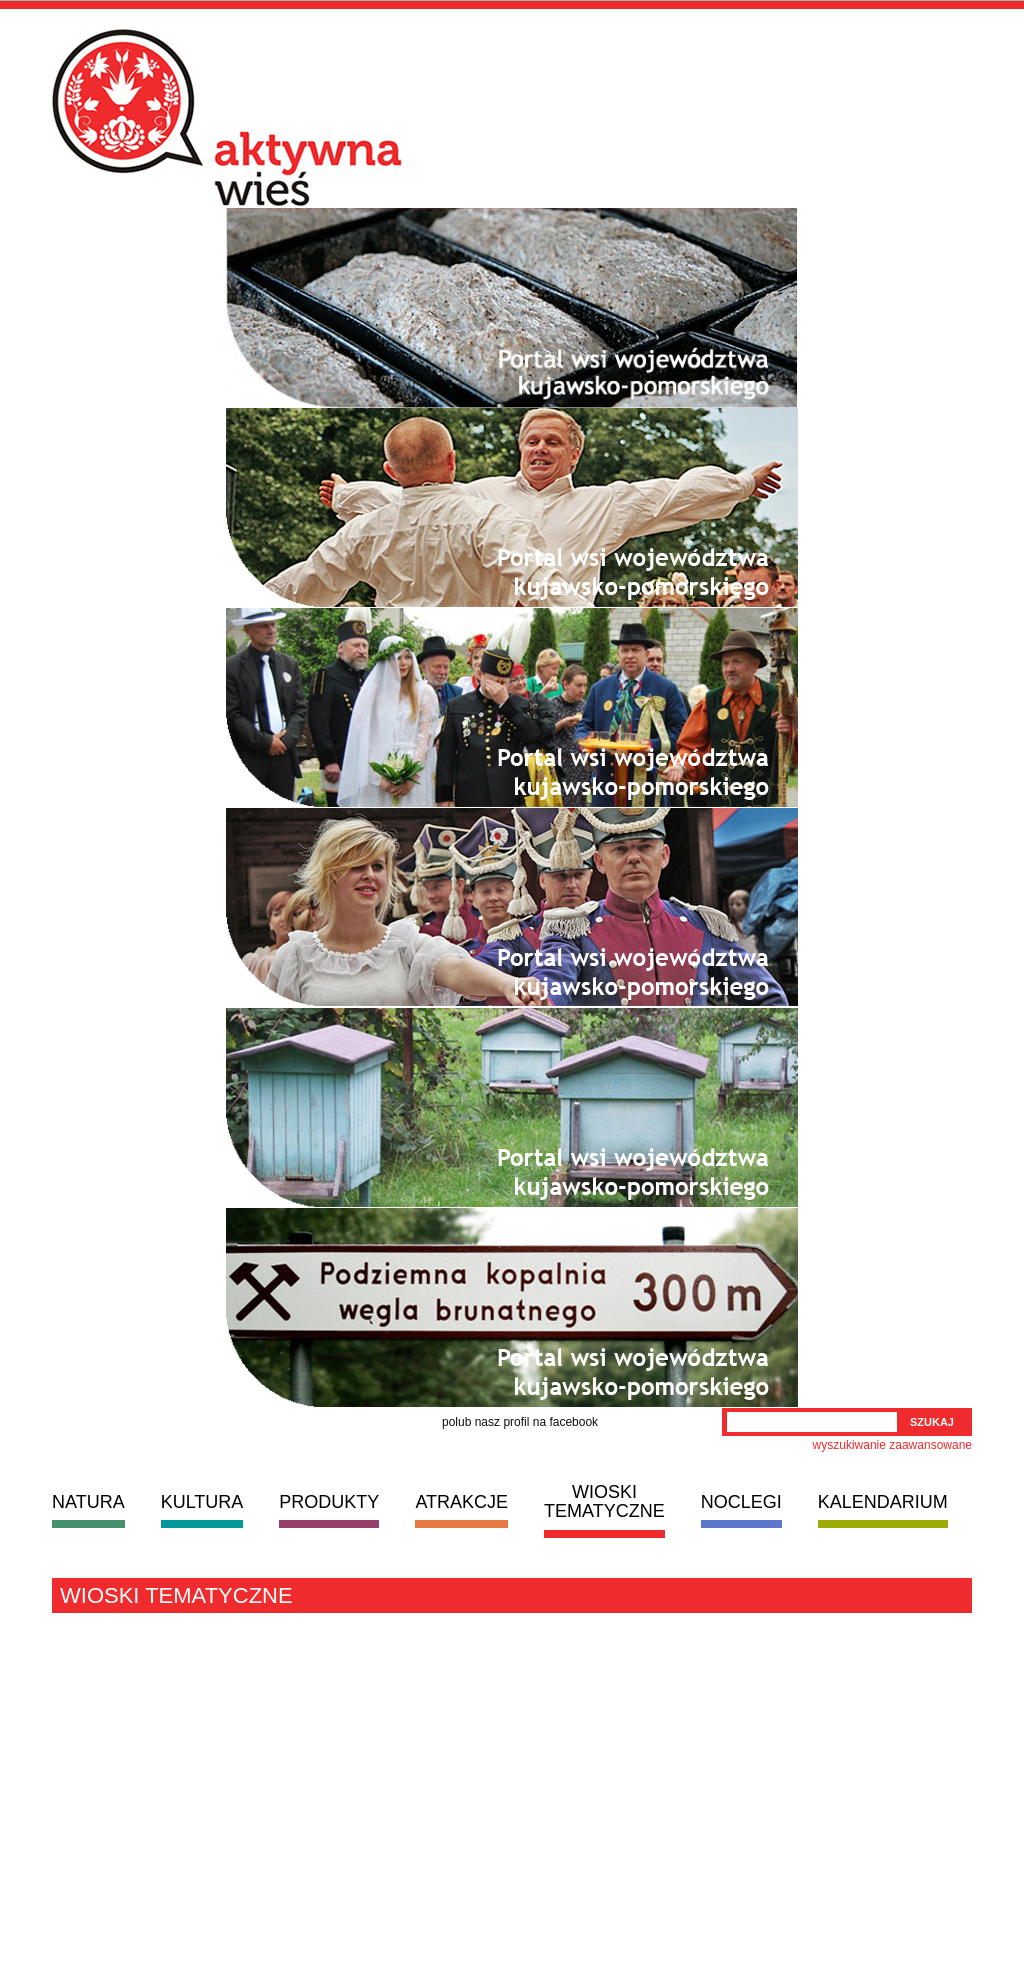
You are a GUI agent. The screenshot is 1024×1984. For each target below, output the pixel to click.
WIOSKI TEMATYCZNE (604, 1501)
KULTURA (202, 1502)
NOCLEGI (741, 1502)
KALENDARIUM (883, 1502)
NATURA (88, 1502)
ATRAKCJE (461, 1502)
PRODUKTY (329, 1502)
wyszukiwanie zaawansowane (892, 1445)
